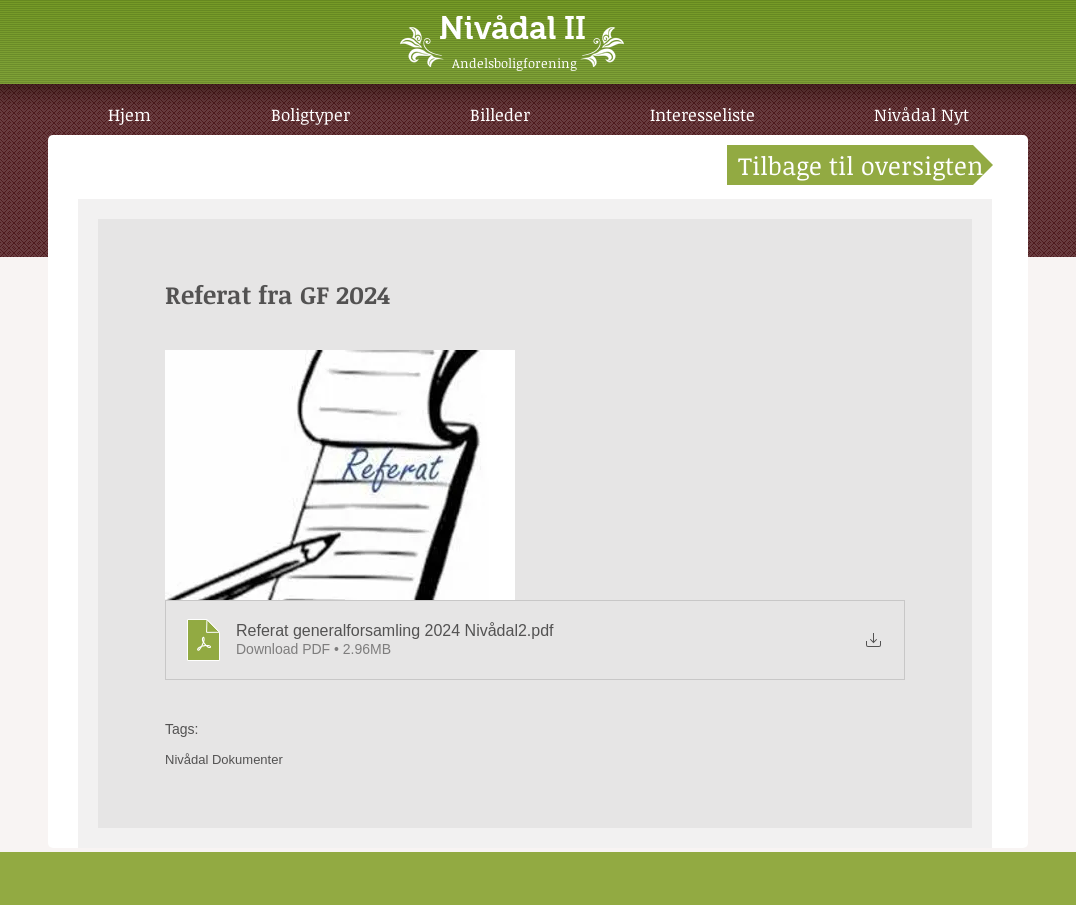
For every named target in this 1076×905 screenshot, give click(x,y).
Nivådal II (512, 28)
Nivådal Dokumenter (224, 759)
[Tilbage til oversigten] (860, 165)
